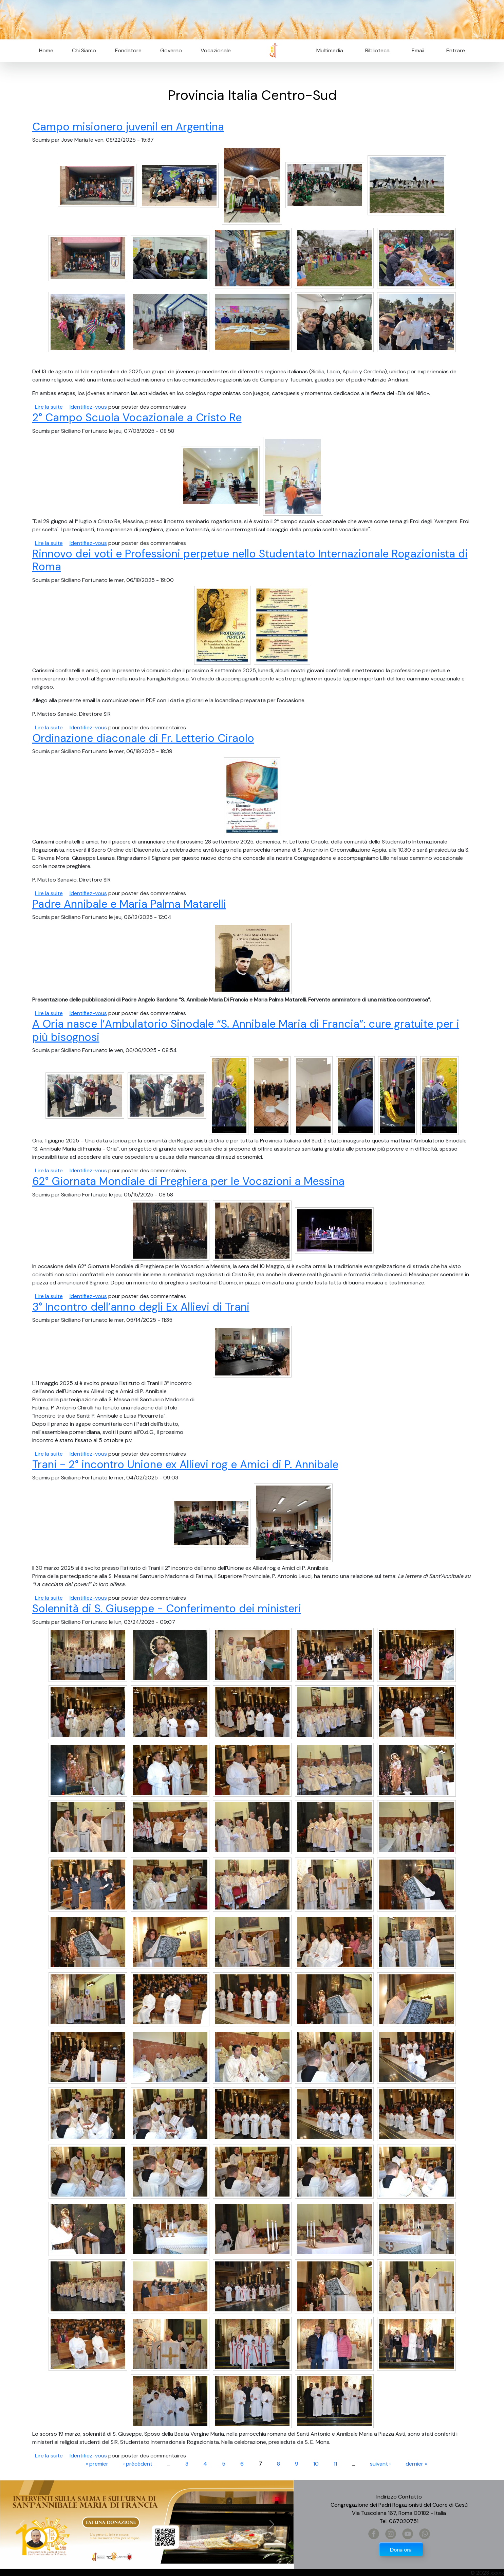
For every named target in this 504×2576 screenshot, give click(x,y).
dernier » (416, 2463)
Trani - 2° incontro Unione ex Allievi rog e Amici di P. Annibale (185, 1464)
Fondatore (128, 50)
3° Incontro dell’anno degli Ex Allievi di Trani (140, 1307)
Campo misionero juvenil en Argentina (128, 127)
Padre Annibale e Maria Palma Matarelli (129, 904)
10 (316, 2463)
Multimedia (329, 50)
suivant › (380, 2463)
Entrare (455, 50)
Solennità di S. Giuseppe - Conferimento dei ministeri (166, 1608)
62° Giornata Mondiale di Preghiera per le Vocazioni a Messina (188, 1181)
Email (416, 50)
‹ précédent (137, 2463)
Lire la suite (49, 406)
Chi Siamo (84, 50)
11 (335, 2463)
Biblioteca (377, 50)
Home (46, 50)
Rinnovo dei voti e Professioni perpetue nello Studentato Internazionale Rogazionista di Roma (250, 560)
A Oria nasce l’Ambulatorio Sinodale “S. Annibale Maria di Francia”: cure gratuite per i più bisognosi (245, 1030)
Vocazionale (216, 50)
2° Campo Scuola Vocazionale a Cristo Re (137, 417)
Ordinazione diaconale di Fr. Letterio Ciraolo (143, 738)
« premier (97, 2463)
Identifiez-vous (88, 406)
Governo (171, 50)
